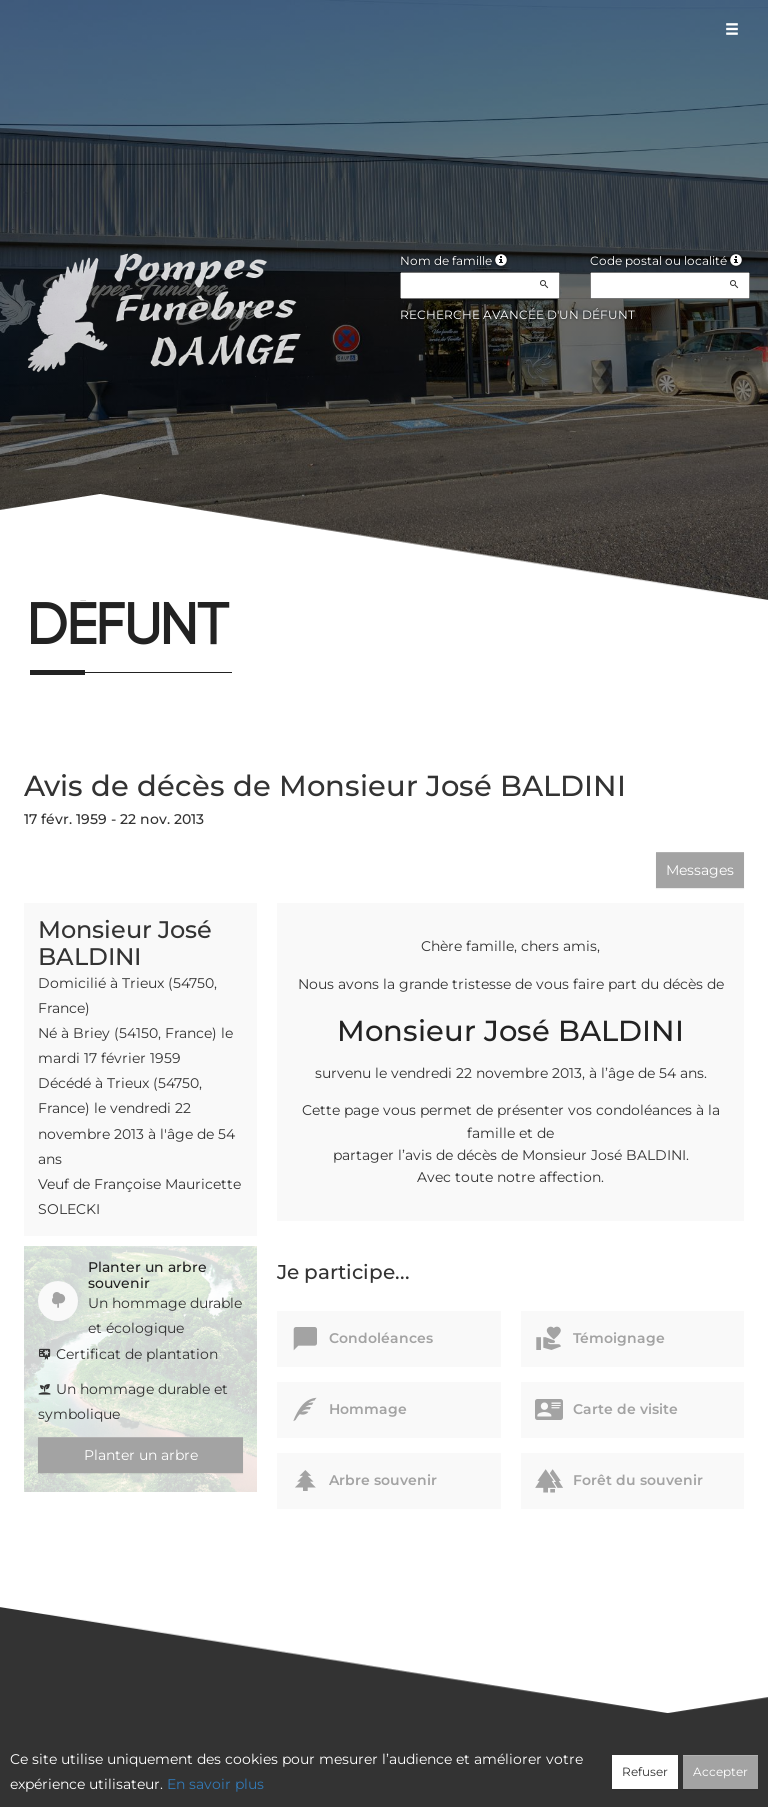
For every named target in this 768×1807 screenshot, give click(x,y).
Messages (700, 870)
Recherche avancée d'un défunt (517, 314)
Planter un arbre (141, 1455)
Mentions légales (565, 1764)
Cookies (465, 1764)
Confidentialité (374, 1764)
